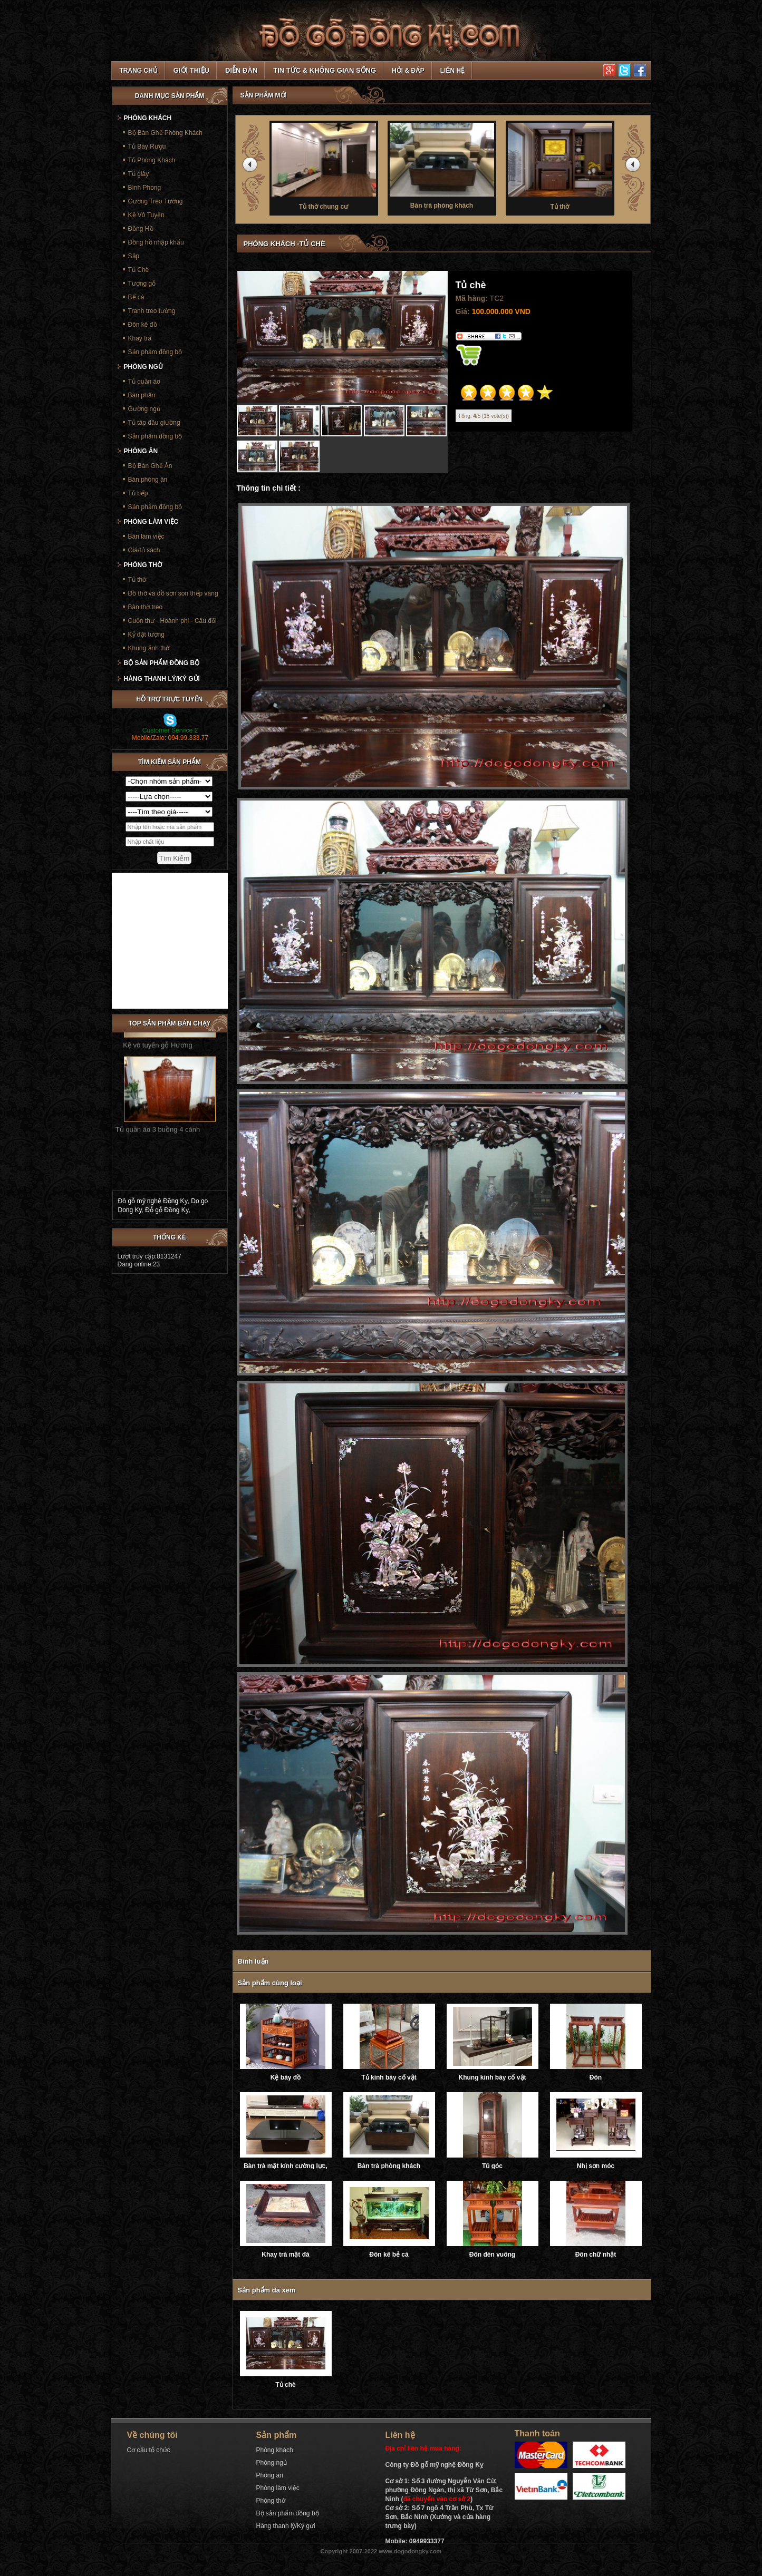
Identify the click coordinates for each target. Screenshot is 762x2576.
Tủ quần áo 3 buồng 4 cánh (157, 1109)
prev (251, 166)
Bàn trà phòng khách (444, 165)
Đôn (596, 2077)
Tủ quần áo (144, 381)
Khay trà (140, 338)
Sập (134, 256)
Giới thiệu (191, 70)
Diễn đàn (241, 70)
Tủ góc (492, 2166)
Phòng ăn (141, 451)
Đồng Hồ (140, 228)
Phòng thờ (143, 565)
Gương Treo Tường (155, 201)
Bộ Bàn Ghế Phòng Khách (165, 132)
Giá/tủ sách (144, 550)
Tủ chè (285, 2385)
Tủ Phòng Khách (152, 160)
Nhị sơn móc (595, 2166)
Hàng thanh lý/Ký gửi (162, 678)
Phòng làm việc (151, 521)
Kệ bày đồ (286, 2077)
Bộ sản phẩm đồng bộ (162, 663)
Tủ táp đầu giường (154, 422)
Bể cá (136, 297)
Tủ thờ (562, 165)
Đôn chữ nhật (595, 2254)
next (634, 166)
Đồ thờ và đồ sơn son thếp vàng (173, 593)
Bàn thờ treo (145, 607)
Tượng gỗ (142, 283)
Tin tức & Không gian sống (324, 70)
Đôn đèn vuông (492, 2254)
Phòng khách (148, 118)
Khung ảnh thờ (149, 648)
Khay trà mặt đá (285, 2254)
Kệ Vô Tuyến (146, 215)
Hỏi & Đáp (408, 70)
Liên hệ (452, 70)
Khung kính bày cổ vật (492, 2077)
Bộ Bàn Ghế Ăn (150, 466)
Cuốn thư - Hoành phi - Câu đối (172, 621)
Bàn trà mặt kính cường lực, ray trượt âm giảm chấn (285, 2166)
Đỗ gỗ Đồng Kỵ (166, 1210)
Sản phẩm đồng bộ (155, 352)
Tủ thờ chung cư (326, 165)
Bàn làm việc (146, 536)
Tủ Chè (138, 270)
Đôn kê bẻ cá (388, 2254)
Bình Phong (144, 187)
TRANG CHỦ (139, 70)
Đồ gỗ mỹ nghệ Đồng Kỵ (153, 1201)
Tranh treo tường (152, 311)
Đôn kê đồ (142, 324)
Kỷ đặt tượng (146, 634)
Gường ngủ (144, 409)
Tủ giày (138, 174)
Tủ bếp (138, 493)
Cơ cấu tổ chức (148, 2450)
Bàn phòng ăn (148, 479)
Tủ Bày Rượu (147, 146)
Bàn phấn (142, 395)
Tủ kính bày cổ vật (388, 2077)
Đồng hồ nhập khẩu (156, 242)
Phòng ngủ (143, 366)
